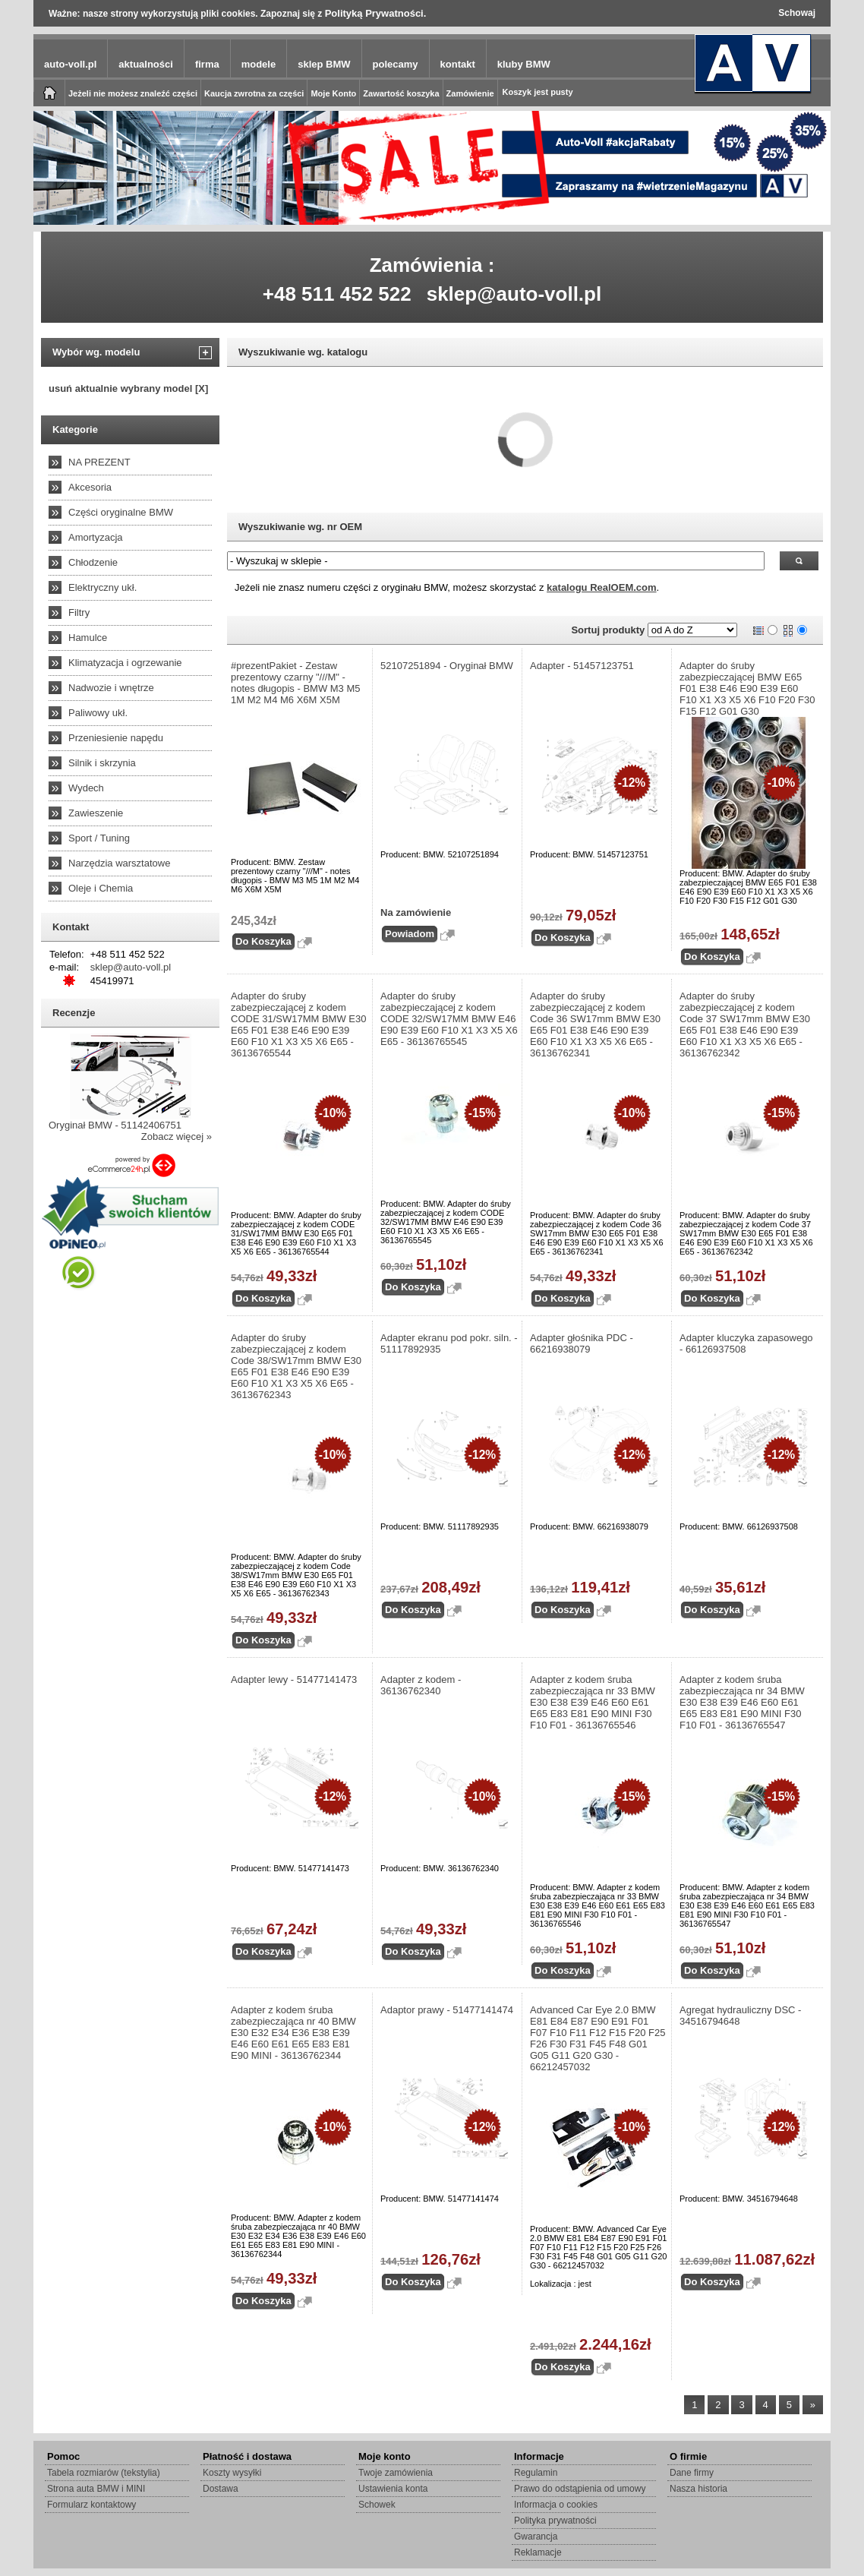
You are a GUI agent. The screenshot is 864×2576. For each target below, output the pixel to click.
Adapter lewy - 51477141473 (294, 1679)
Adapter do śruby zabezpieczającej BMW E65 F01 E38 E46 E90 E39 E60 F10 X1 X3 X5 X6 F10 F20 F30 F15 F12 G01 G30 (747, 688)
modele (258, 64)
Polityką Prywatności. (376, 13)
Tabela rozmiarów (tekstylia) (103, 2472)
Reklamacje (538, 2552)
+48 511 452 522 (337, 294)
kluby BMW (523, 64)
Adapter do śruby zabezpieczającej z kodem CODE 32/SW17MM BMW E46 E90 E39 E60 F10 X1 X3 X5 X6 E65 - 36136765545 (449, 1018)
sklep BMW (324, 64)
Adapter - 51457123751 (582, 665)
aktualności (145, 64)
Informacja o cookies (556, 2504)
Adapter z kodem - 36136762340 (420, 1685)
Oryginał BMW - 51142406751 (115, 1125)
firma (207, 64)
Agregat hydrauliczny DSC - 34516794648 (740, 2015)
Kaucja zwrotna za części (254, 93)
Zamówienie (470, 93)
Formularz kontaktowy (91, 2504)
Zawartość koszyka (401, 93)
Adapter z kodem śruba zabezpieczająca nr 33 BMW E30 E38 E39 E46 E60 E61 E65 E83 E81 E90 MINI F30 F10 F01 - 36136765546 (592, 1702)
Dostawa (220, 2488)
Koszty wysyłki (232, 2472)
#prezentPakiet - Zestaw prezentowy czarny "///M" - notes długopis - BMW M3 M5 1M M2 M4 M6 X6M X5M (296, 683)
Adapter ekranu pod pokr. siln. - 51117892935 (449, 1343)
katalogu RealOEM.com (601, 587)
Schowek (377, 2504)
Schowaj (796, 13)
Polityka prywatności (555, 2520)
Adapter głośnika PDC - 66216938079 (581, 1343)
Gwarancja (535, 2536)
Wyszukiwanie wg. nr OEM (300, 526)
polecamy (395, 64)
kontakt (457, 64)
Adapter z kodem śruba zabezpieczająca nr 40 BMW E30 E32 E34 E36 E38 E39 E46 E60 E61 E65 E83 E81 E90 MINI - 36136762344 (293, 2032)
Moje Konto (333, 93)
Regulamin (535, 2472)
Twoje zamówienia (395, 2472)
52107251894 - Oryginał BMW (446, 665)
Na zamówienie (415, 912)
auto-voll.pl (70, 64)
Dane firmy (692, 2472)
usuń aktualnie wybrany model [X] (128, 388)
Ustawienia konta (392, 2488)
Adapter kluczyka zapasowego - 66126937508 (746, 1343)
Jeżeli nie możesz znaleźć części (132, 93)
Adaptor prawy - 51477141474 (446, 2010)
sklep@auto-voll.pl (514, 294)
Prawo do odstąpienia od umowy (579, 2488)
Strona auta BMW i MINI (96, 2488)
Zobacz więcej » (176, 1136)
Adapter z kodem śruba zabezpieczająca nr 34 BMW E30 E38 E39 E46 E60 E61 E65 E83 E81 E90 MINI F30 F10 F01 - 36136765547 (742, 1702)
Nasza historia (698, 2488)
